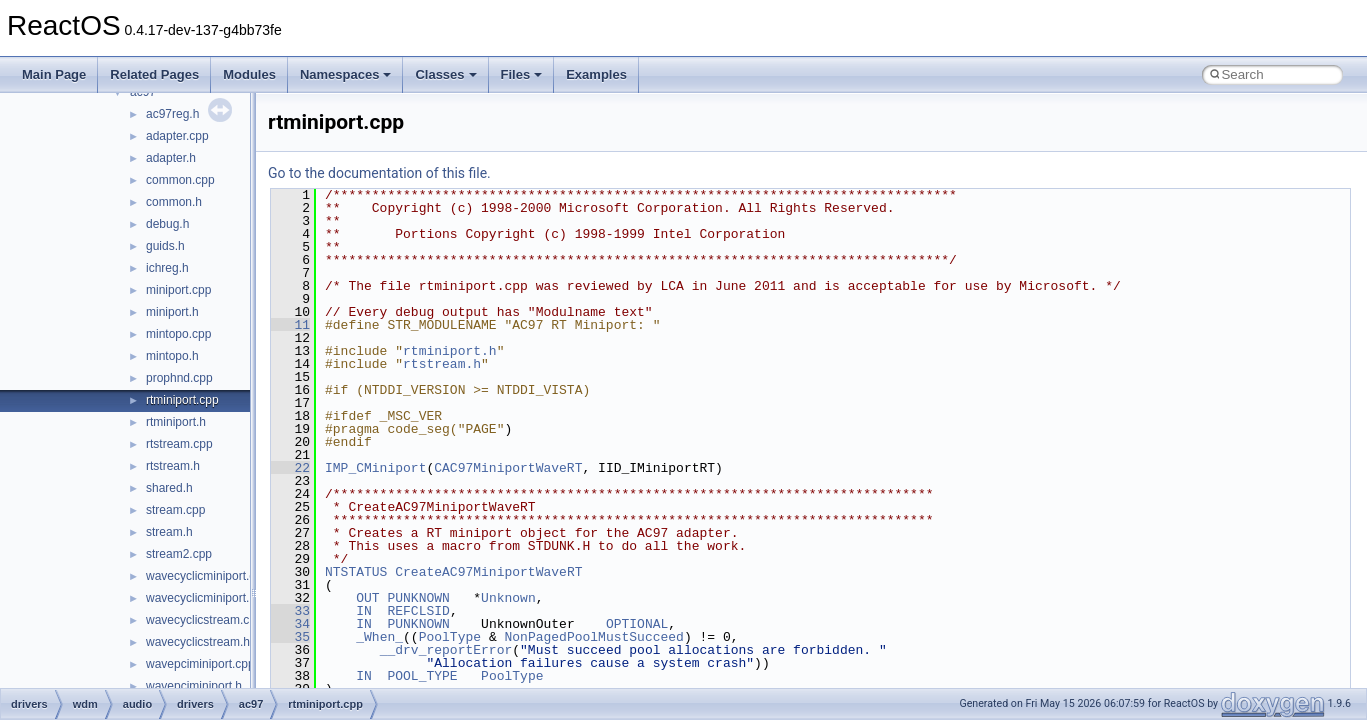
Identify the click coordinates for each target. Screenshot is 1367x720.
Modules (249, 74)
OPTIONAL (637, 624)
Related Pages (154, 74)
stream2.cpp (179, 554)
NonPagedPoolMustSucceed (593, 637)
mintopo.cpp (178, 334)
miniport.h (172, 312)
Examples (596, 74)
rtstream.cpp (179, 444)
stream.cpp (175, 510)
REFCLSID (418, 611)
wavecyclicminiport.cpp (207, 576)
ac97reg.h (172, 114)
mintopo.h (172, 356)
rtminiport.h (176, 422)
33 (290, 611)
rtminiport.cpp (182, 400)
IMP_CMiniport (375, 468)
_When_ (379, 637)
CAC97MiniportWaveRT (508, 468)
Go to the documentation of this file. (379, 173)
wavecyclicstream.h (198, 642)
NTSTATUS (356, 572)
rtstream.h (173, 466)
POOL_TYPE (422, 676)
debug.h (167, 224)
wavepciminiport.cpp (200, 664)
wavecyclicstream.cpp (204, 620)
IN (364, 611)
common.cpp (180, 180)
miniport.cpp (178, 290)
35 (290, 637)
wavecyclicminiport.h (201, 598)
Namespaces (346, 74)
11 (290, 325)
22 (290, 468)
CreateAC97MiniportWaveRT (488, 572)
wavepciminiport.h (194, 686)
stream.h (169, 532)
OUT (367, 598)
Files (522, 74)
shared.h (169, 488)
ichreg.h (167, 268)
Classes (445, 74)
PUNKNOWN (418, 598)
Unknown (508, 598)
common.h (174, 202)
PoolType (450, 637)
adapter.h (171, 158)
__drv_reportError (446, 650)
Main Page (54, 74)
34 (290, 624)
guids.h (165, 246)
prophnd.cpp (179, 378)
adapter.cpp (177, 136)
